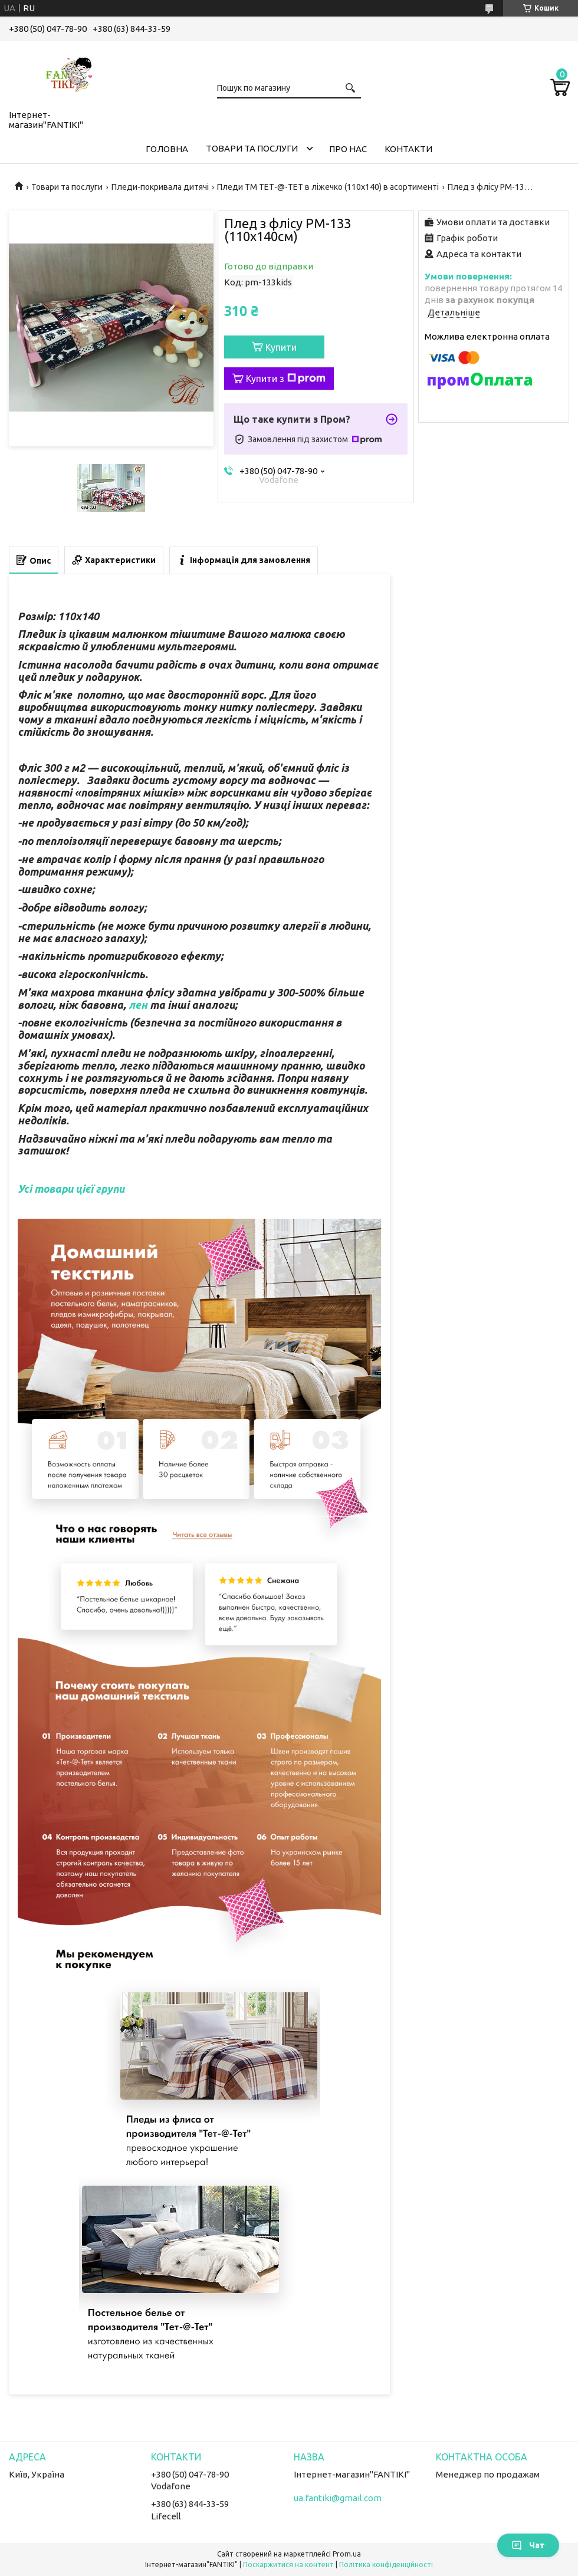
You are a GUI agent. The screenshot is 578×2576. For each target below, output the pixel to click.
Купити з (286, 378)
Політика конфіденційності (386, 2564)
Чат (528, 2545)
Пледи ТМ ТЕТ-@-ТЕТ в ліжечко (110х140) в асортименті (328, 187)
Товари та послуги (252, 148)
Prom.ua (347, 2554)
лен (138, 1005)
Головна (167, 149)
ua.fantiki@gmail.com (338, 2498)
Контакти (408, 149)
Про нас (348, 149)
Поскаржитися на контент (288, 2564)
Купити (281, 347)
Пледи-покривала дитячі (160, 187)
